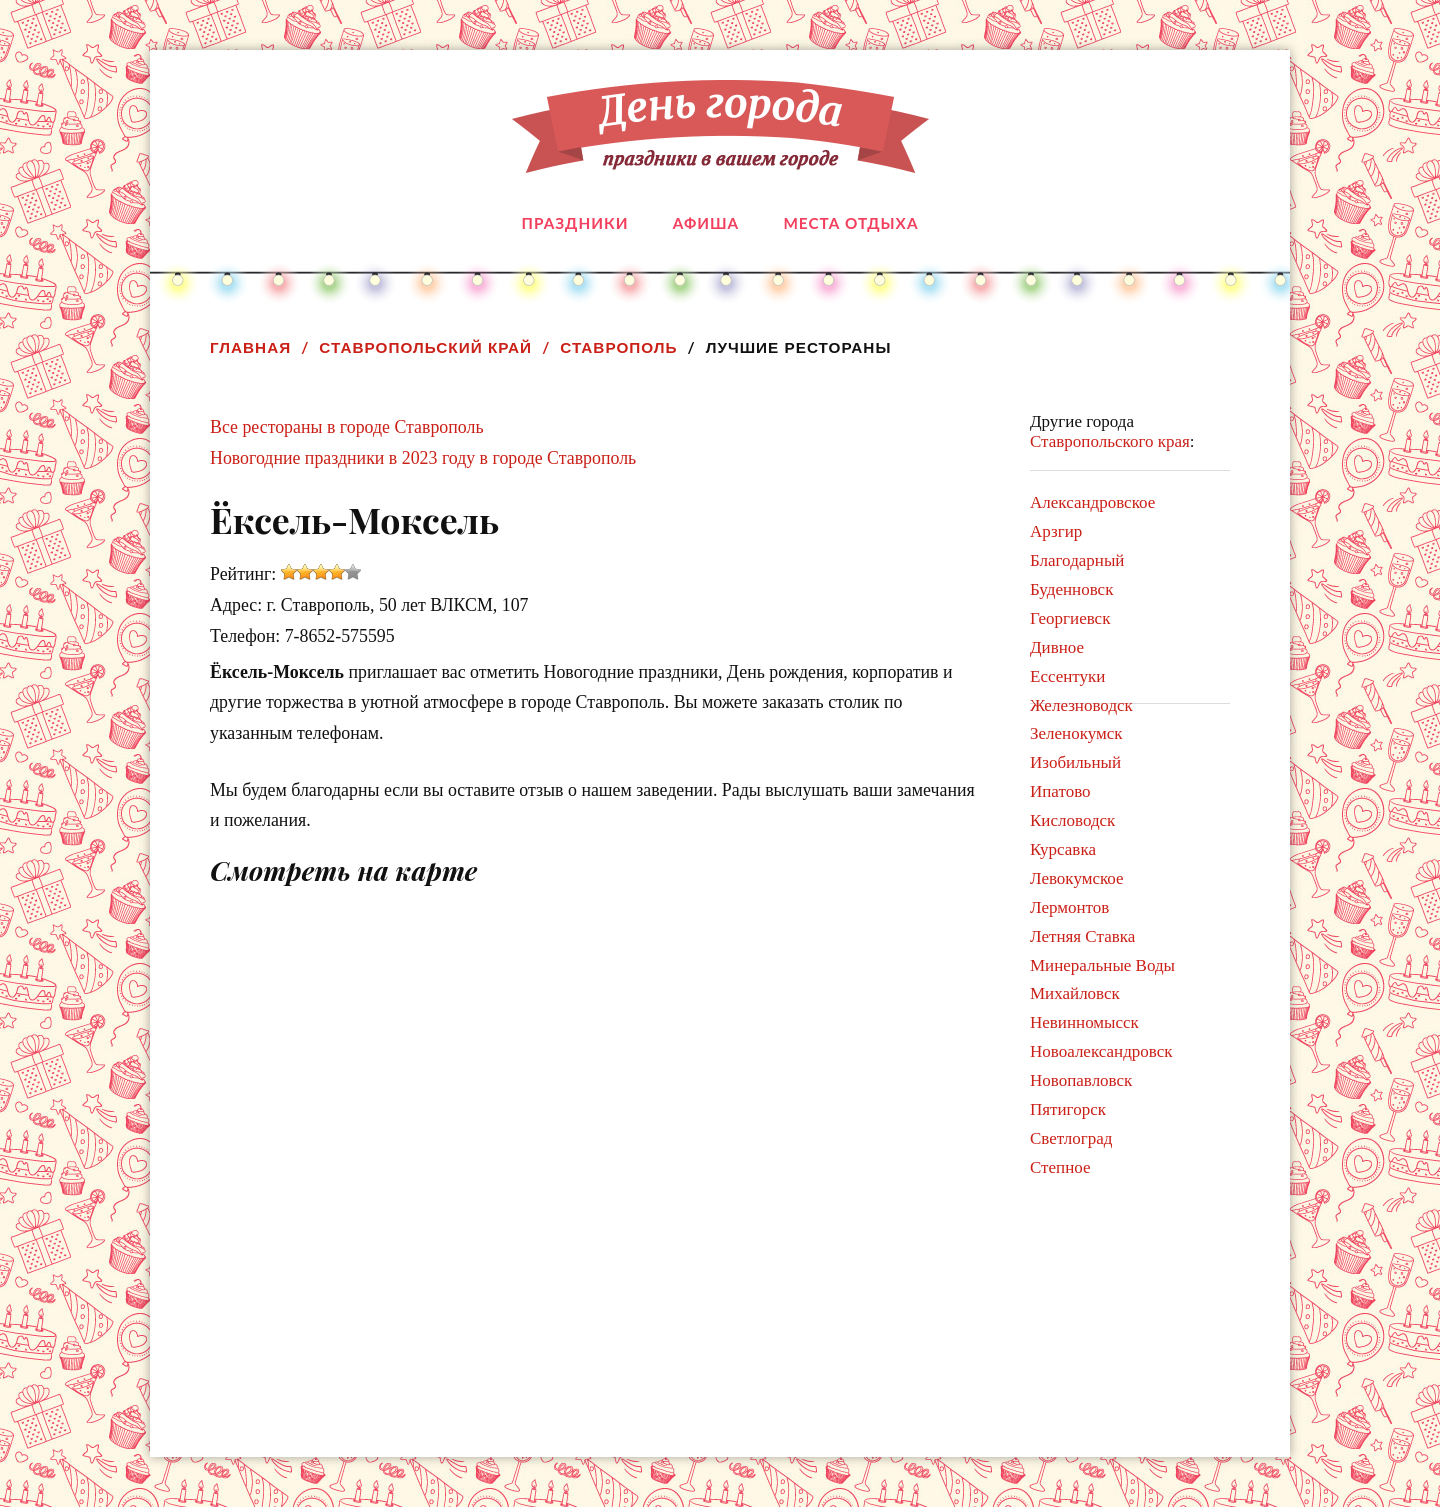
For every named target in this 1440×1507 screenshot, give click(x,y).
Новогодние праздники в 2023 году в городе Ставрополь (423, 458)
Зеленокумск (1076, 733)
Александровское (1092, 502)
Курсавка (1063, 849)
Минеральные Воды (1102, 965)
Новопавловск (1081, 1080)
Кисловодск (1072, 820)
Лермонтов (1069, 907)
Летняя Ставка (1082, 936)
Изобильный (1075, 762)
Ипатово (1060, 791)
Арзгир (1056, 531)
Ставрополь (618, 347)
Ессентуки (1067, 676)
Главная (250, 347)
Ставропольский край (425, 347)
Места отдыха (850, 223)
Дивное (1057, 647)
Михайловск (1075, 993)
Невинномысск (1084, 1022)
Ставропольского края (1110, 441)
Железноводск (1081, 705)
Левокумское (1077, 878)
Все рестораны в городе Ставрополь (347, 427)
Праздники (575, 223)
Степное (1060, 1167)
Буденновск (1071, 589)
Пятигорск (1068, 1109)
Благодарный (1077, 560)
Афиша (706, 223)
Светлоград (1071, 1138)
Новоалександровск (1101, 1051)
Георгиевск (1070, 618)
